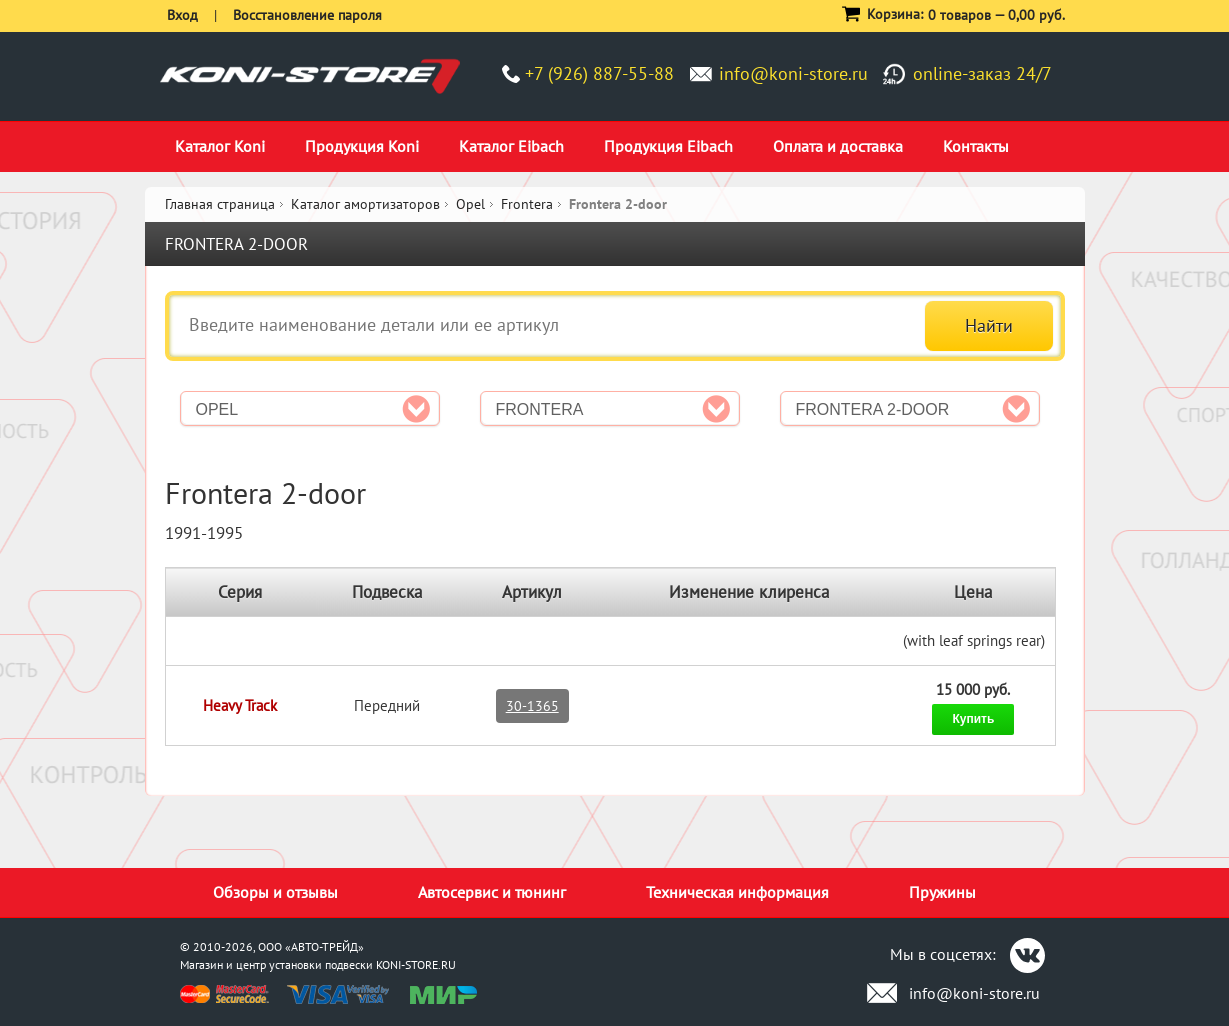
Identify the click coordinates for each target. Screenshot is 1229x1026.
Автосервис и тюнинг (492, 892)
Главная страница (220, 204)
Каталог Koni (220, 146)
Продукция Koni (362, 146)
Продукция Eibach (668, 146)
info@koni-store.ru (793, 73)
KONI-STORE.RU (416, 964)
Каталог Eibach (511, 146)
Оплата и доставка (838, 146)
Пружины (942, 892)
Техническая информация (737, 892)
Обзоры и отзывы (275, 892)
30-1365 (532, 706)
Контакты (976, 146)
